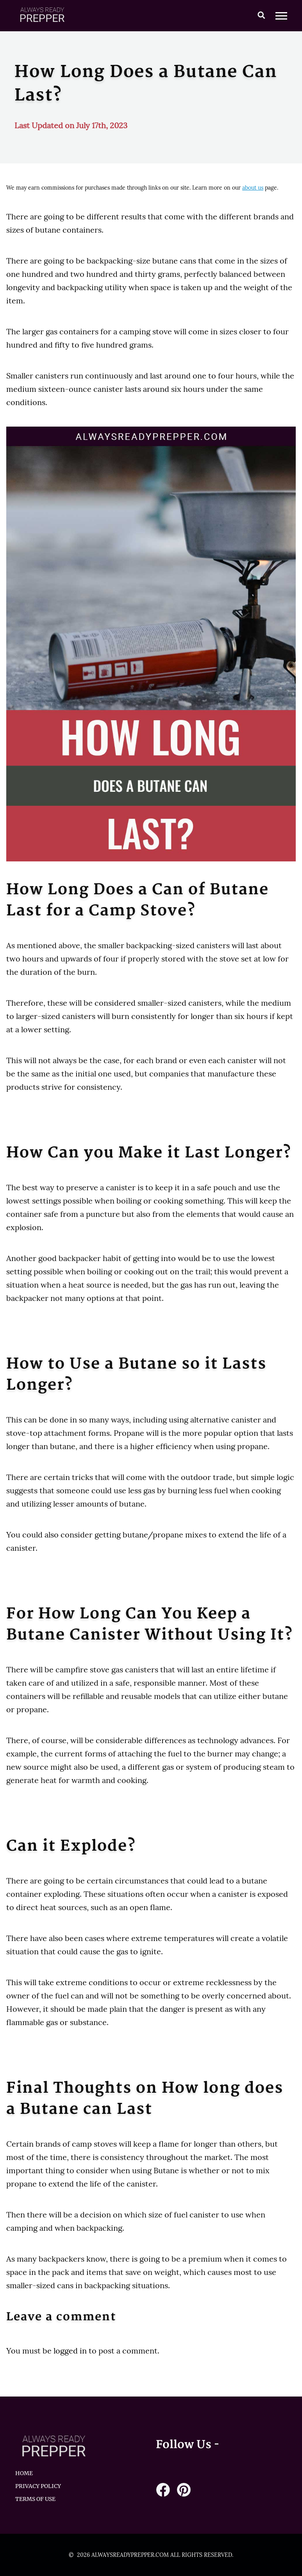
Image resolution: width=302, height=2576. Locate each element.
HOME (24, 2473)
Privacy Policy (38, 2486)
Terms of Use (35, 2498)
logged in (70, 2350)
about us (252, 187)
